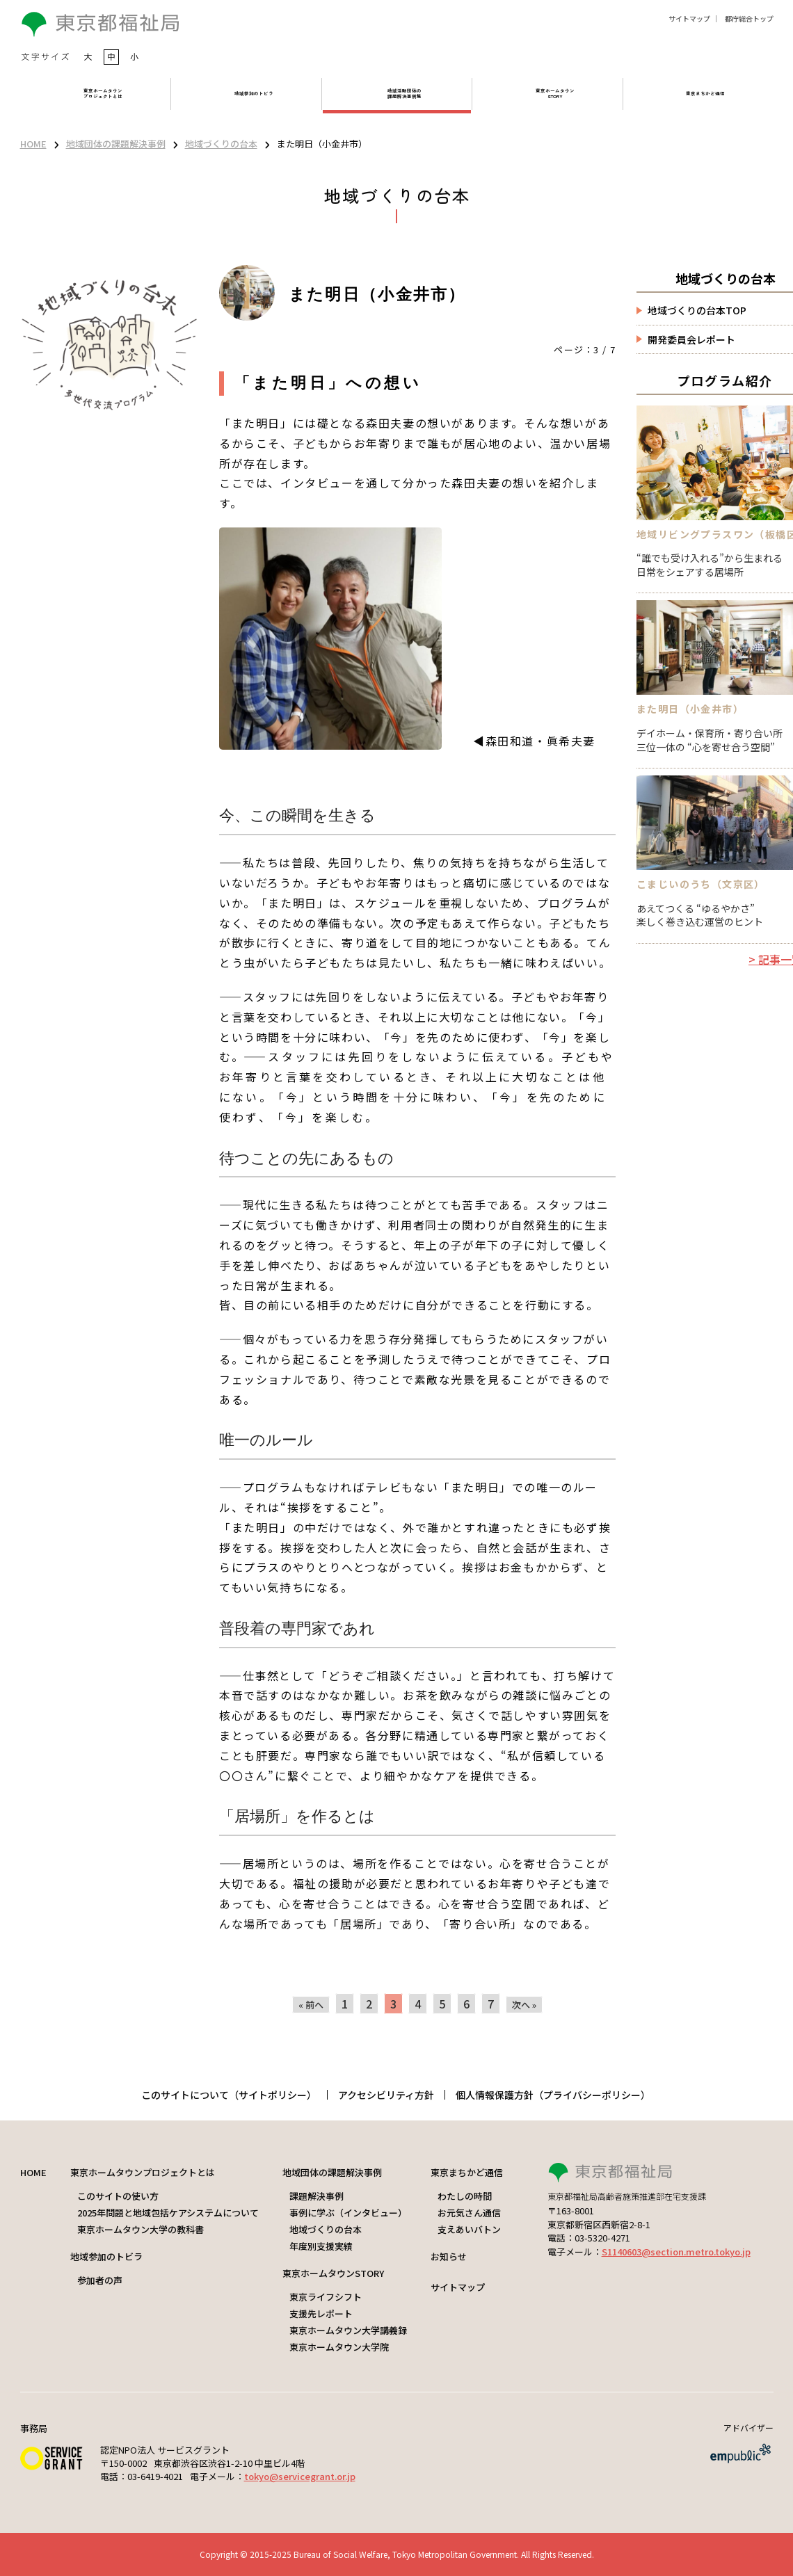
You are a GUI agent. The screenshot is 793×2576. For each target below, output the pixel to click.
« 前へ (310, 2004)
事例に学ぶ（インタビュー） (348, 2212)
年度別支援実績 (321, 2246)
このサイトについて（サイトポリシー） (229, 2095)
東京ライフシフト (325, 2296)
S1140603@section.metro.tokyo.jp (676, 2251)
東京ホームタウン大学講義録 (348, 2330)
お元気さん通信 (469, 2212)
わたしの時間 (465, 2196)
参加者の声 (99, 2280)
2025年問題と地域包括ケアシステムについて (168, 2212)
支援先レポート (321, 2313)
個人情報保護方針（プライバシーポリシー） (553, 2095)
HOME (33, 143)
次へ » (524, 2004)
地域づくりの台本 (221, 143)
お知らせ (449, 2256)
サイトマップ (689, 18)
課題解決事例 (316, 2196)
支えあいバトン (469, 2229)
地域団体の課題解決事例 (116, 143)
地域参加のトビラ (106, 2256)
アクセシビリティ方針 (386, 2095)
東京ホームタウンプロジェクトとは (142, 2172)
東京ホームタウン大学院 (339, 2346)
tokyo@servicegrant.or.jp (299, 2476)
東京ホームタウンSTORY (333, 2273)
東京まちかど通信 (467, 2172)
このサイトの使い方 (118, 2196)
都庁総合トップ (749, 18)
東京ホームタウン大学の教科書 (140, 2229)
